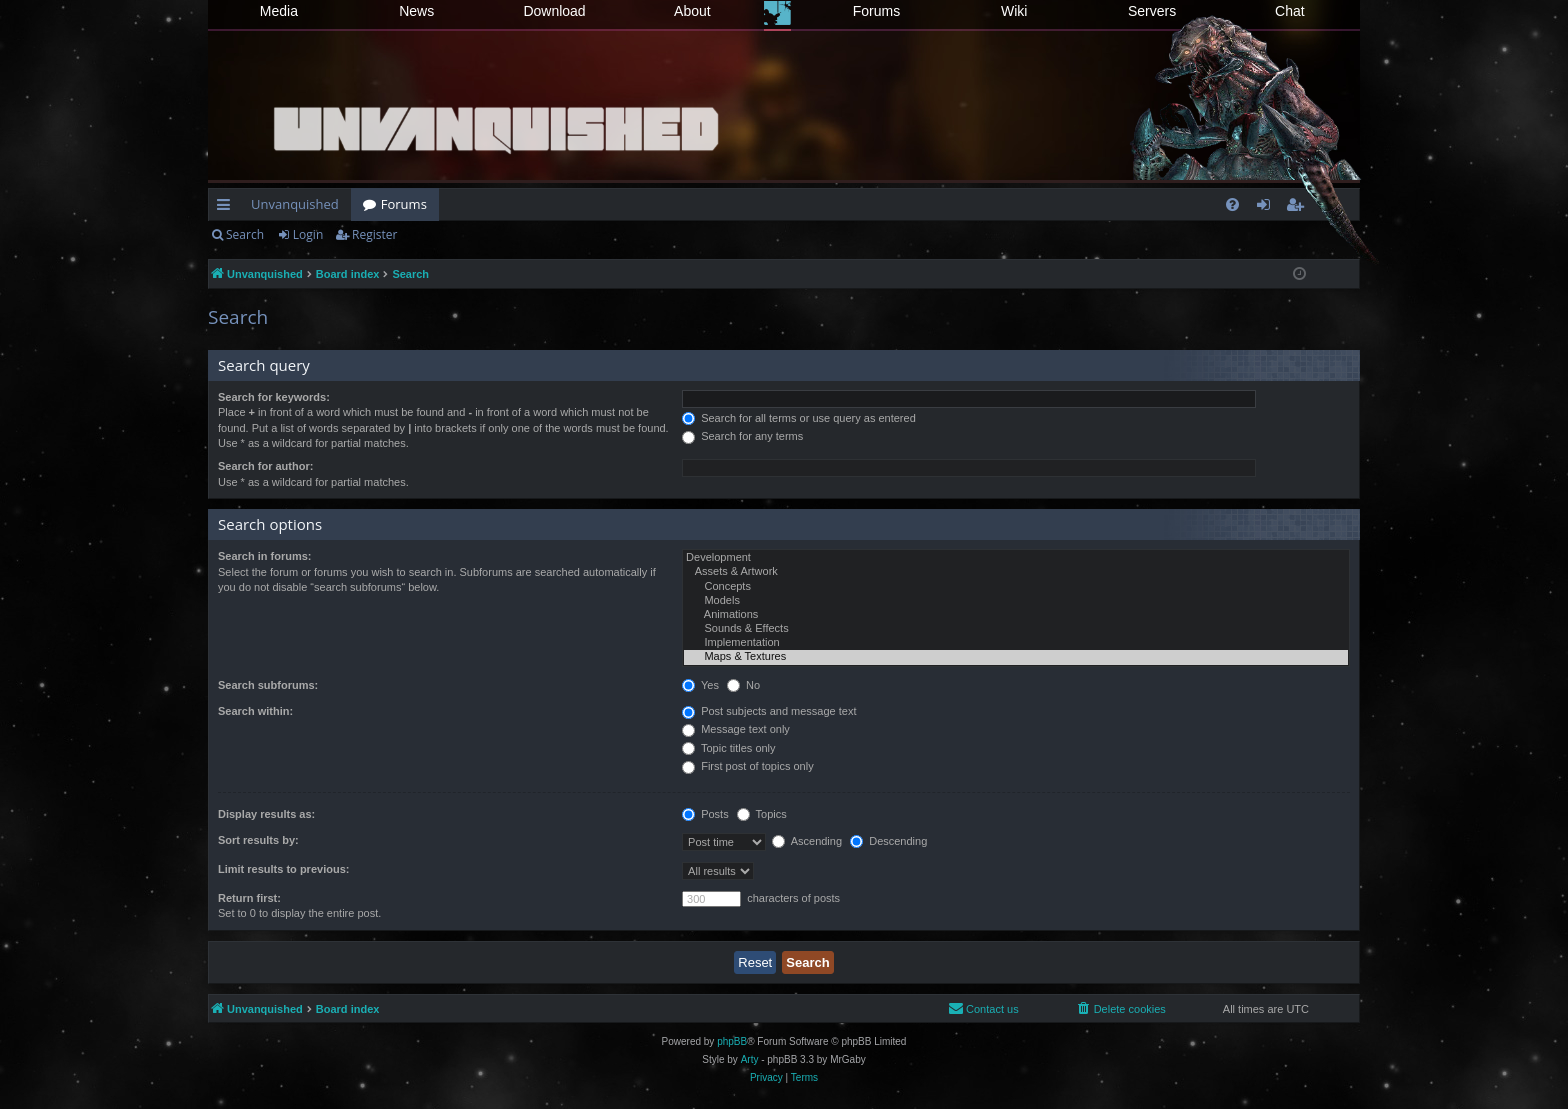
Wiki (1014, 11)
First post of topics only (748, 766)
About (692, 11)
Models (1016, 601)
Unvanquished (295, 204)
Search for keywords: (274, 397)
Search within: (255, 711)
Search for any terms (742, 436)
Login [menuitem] (1267, 208)
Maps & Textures (1016, 657)
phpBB (732, 1041)
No (743, 685)
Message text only (736, 729)
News (416, 11)
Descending (888, 841)
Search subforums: (268, 685)
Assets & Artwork (1016, 572)
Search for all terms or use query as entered (799, 418)
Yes (700, 685)
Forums (876, 11)
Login (308, 234)
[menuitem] (1232, 204)
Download (554, 11)
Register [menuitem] (1299, 208)
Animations (1016, 615)
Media (279, 11)
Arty (750, 1059)
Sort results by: (258, 840)
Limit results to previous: (283, 869)
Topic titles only (728, 748)
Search (245, 234)
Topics (762, 814)
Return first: (249, 898)
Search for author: (265, 466)
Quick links (227, 208)
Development (1016, 558)
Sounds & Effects (1016, 629)
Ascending (807, 841)
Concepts (1016, 587)
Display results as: (266, 814)
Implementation (1016, 643)
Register (374, 234)
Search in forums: (265, 556)
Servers (1152, 11)
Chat (1290, 11)
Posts (705, 814)
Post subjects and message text (769, 711)
